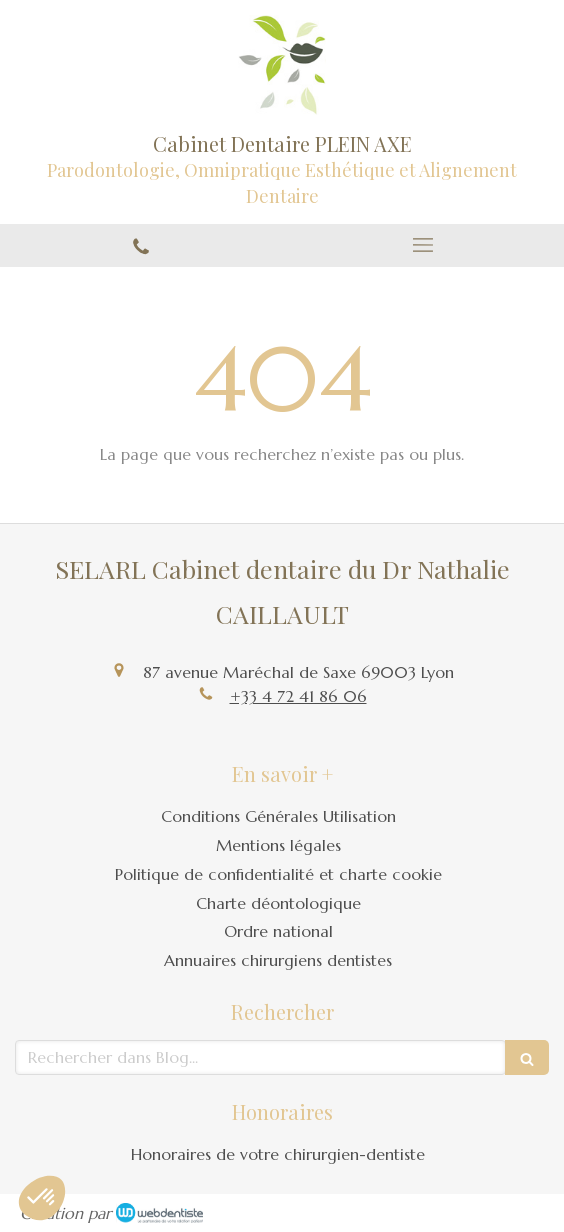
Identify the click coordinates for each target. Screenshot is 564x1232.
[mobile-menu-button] (423, 245)
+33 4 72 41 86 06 (298, 696)
